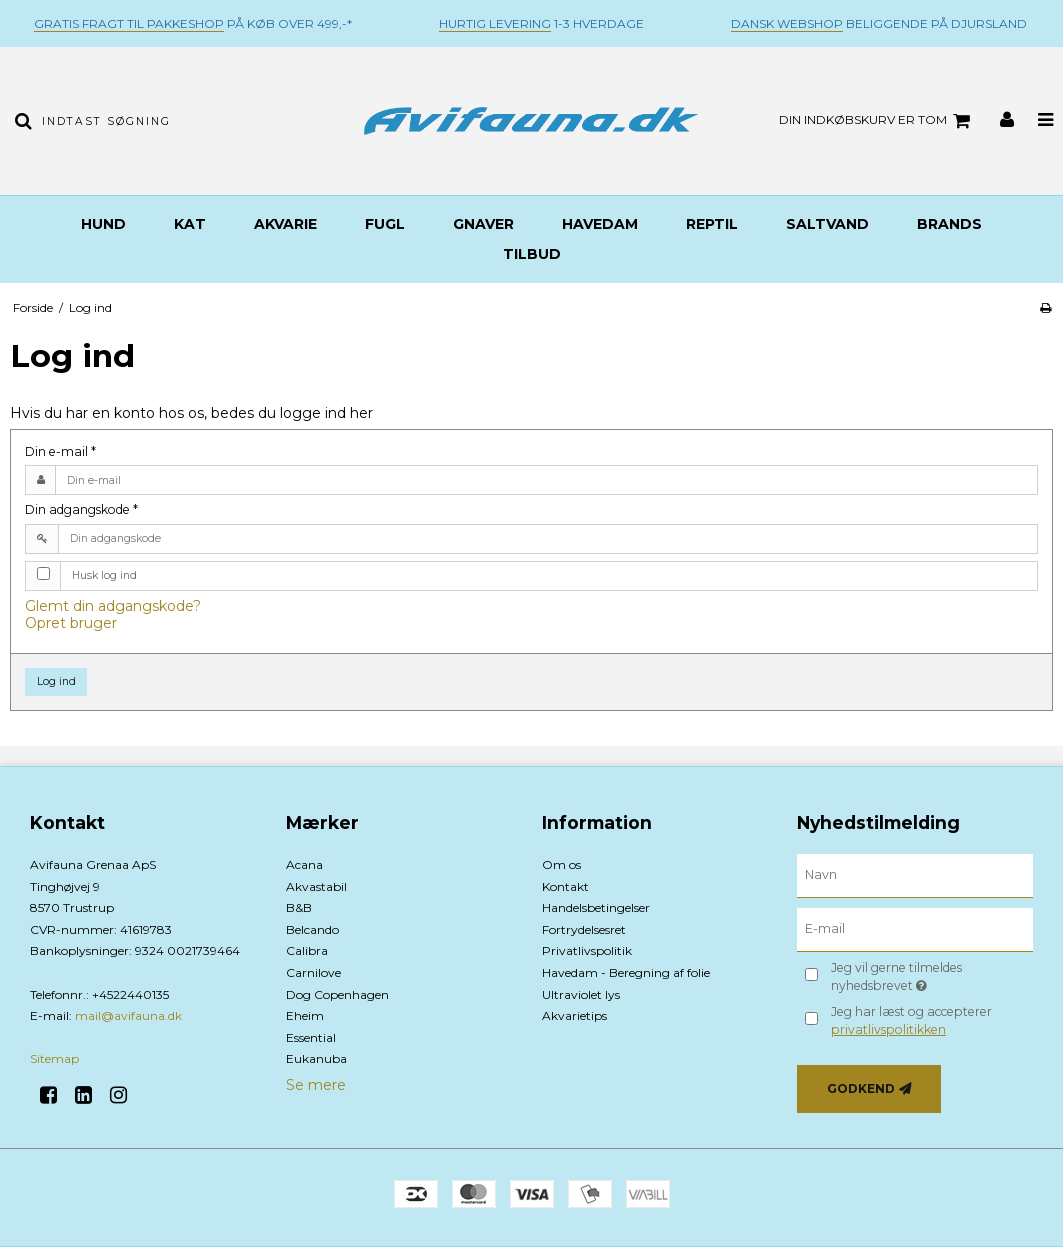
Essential (311, 1037)
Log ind (56, 681)
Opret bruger (71, 623)
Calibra (307, 950)
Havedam (600, 224)
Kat (190, 224)
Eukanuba (316, 1058)
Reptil (712, 224)
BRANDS (949, 224)
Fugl (385, 224)
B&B (299, 907)
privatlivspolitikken (888, 1029)
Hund (103, 224)
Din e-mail (60, 451)
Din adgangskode (81, 509)
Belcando (312, 929)
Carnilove (313, 972)
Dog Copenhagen (337, 994)
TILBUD (532, 254)
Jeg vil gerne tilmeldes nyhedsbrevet (927, 976)
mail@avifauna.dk (128, 1015)
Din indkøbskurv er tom (877, 121)
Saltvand (827, 224)
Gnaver (483, 224)
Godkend (861, 1088)
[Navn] (915, 875)
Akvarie (285, 224)
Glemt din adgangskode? (113, 606)
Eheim (305, 1015)
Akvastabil (316, 886)
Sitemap (54, 1058)
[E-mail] (915, 929)
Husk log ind (104, 575)
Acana (304, 864)
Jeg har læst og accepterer (911, 1020)
